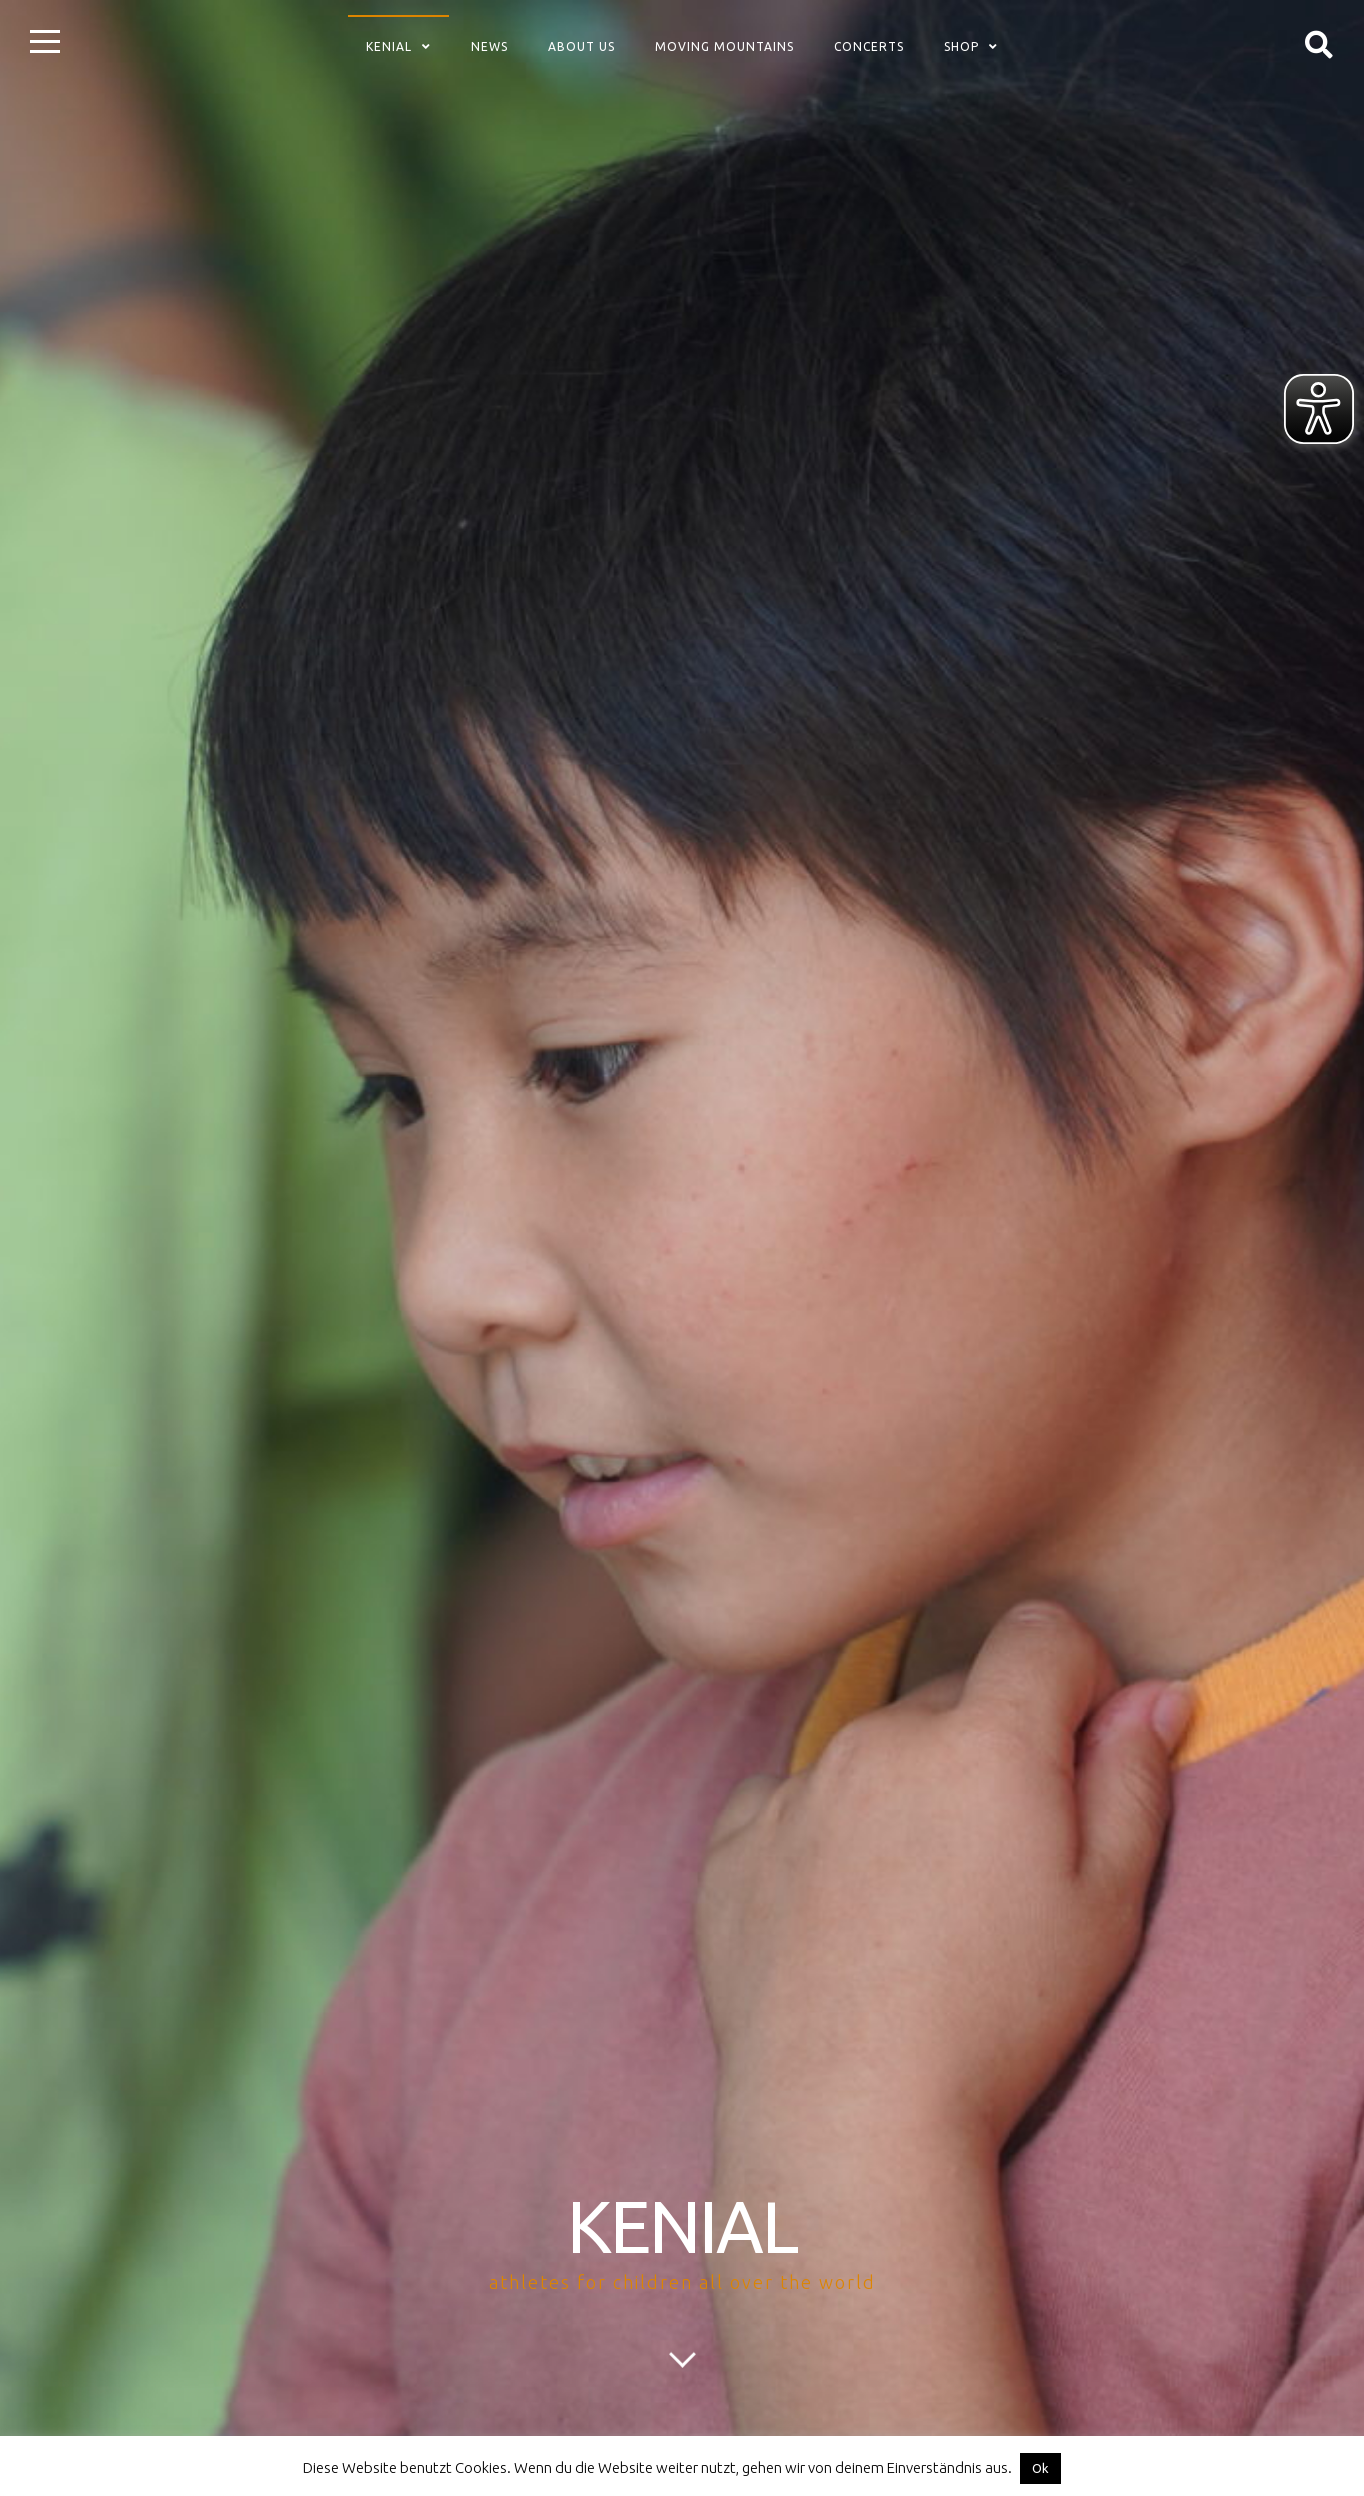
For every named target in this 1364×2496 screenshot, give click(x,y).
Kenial (389, 46)
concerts (869, 46)
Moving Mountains (724, 46)
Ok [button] (1040, 2468)
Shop (961, 46)
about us (581, 46)
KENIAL (682, 2226)
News (489, 46)
